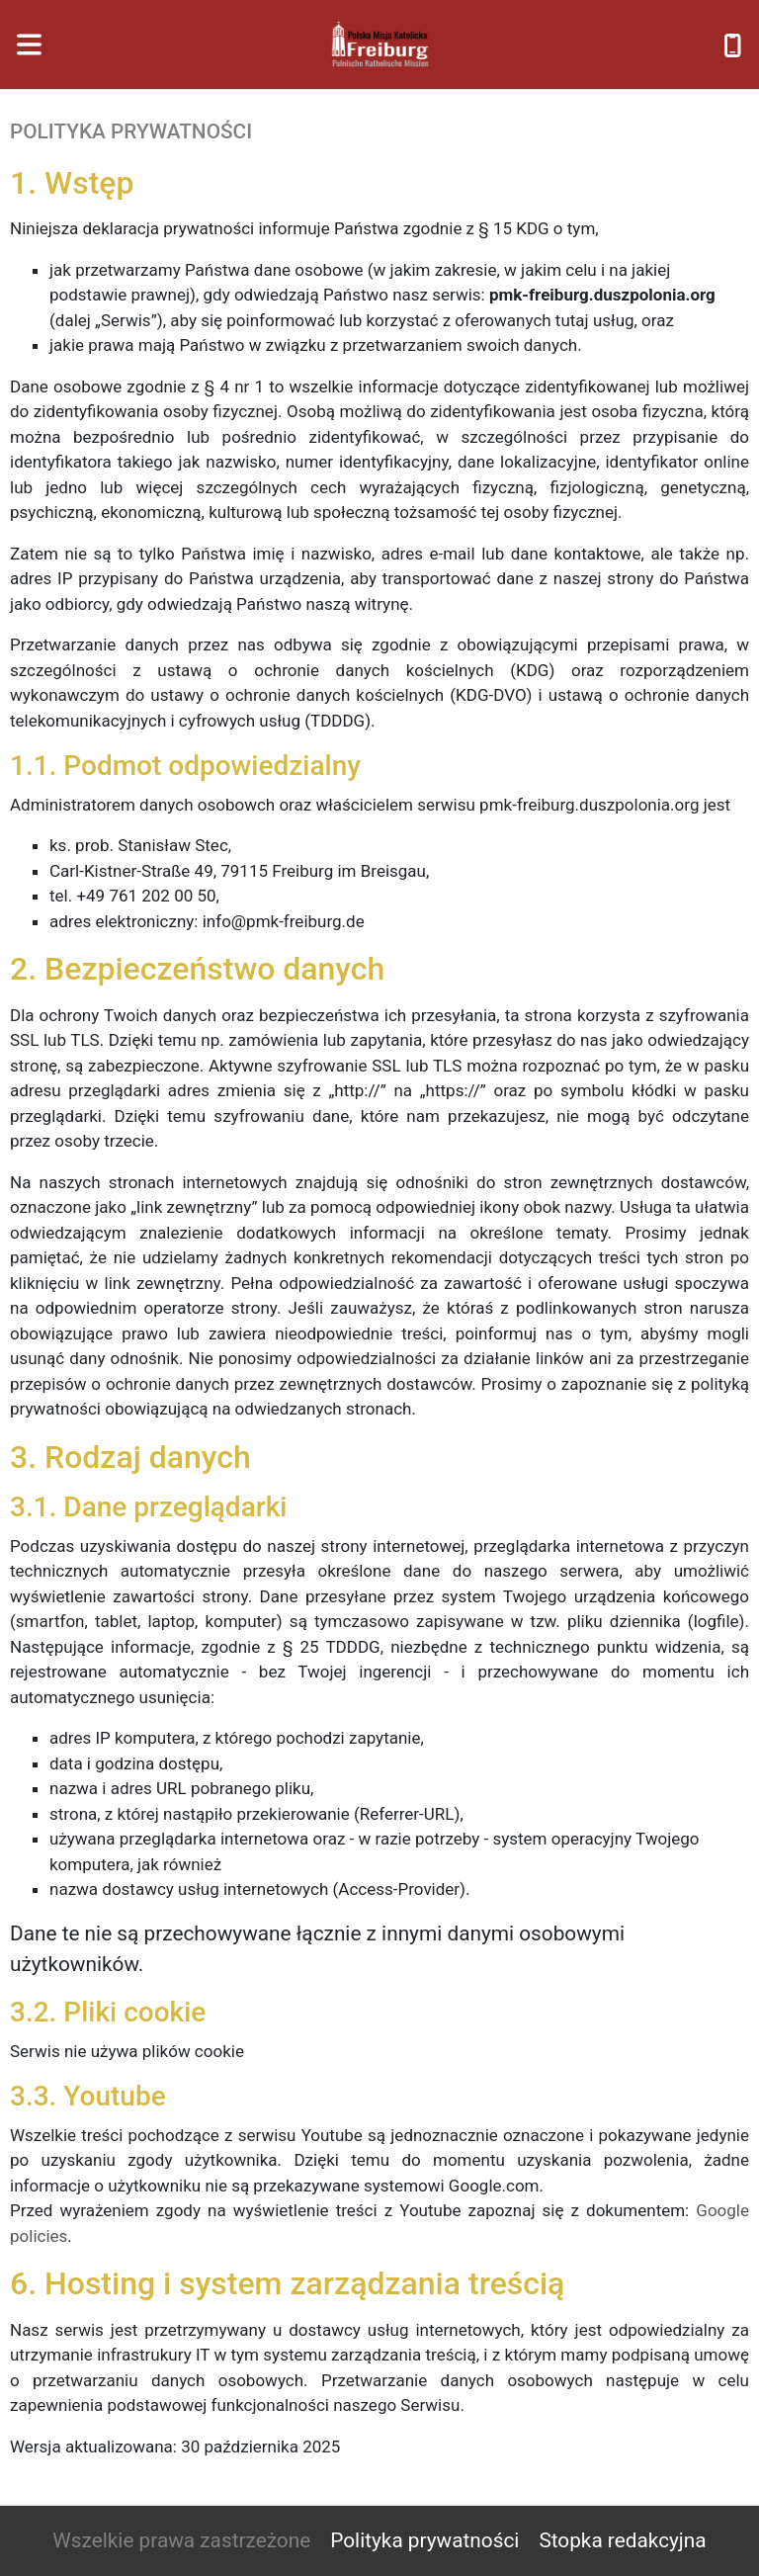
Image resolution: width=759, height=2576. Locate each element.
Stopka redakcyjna (622, 2540)
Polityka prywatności (424, 2540)
